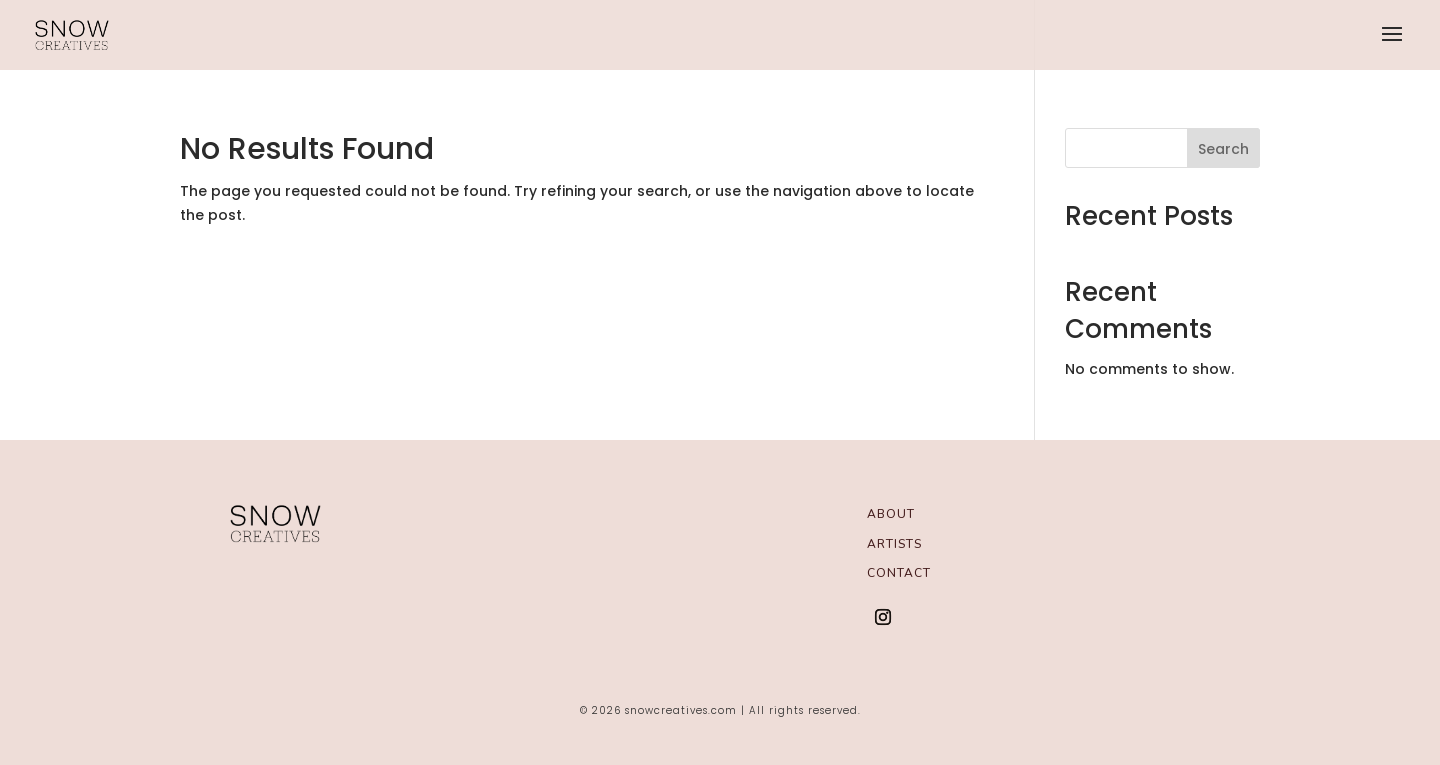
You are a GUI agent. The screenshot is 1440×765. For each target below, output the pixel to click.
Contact (899, 572)
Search (1223, 149)
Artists (894, 543)
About (891, 513)
